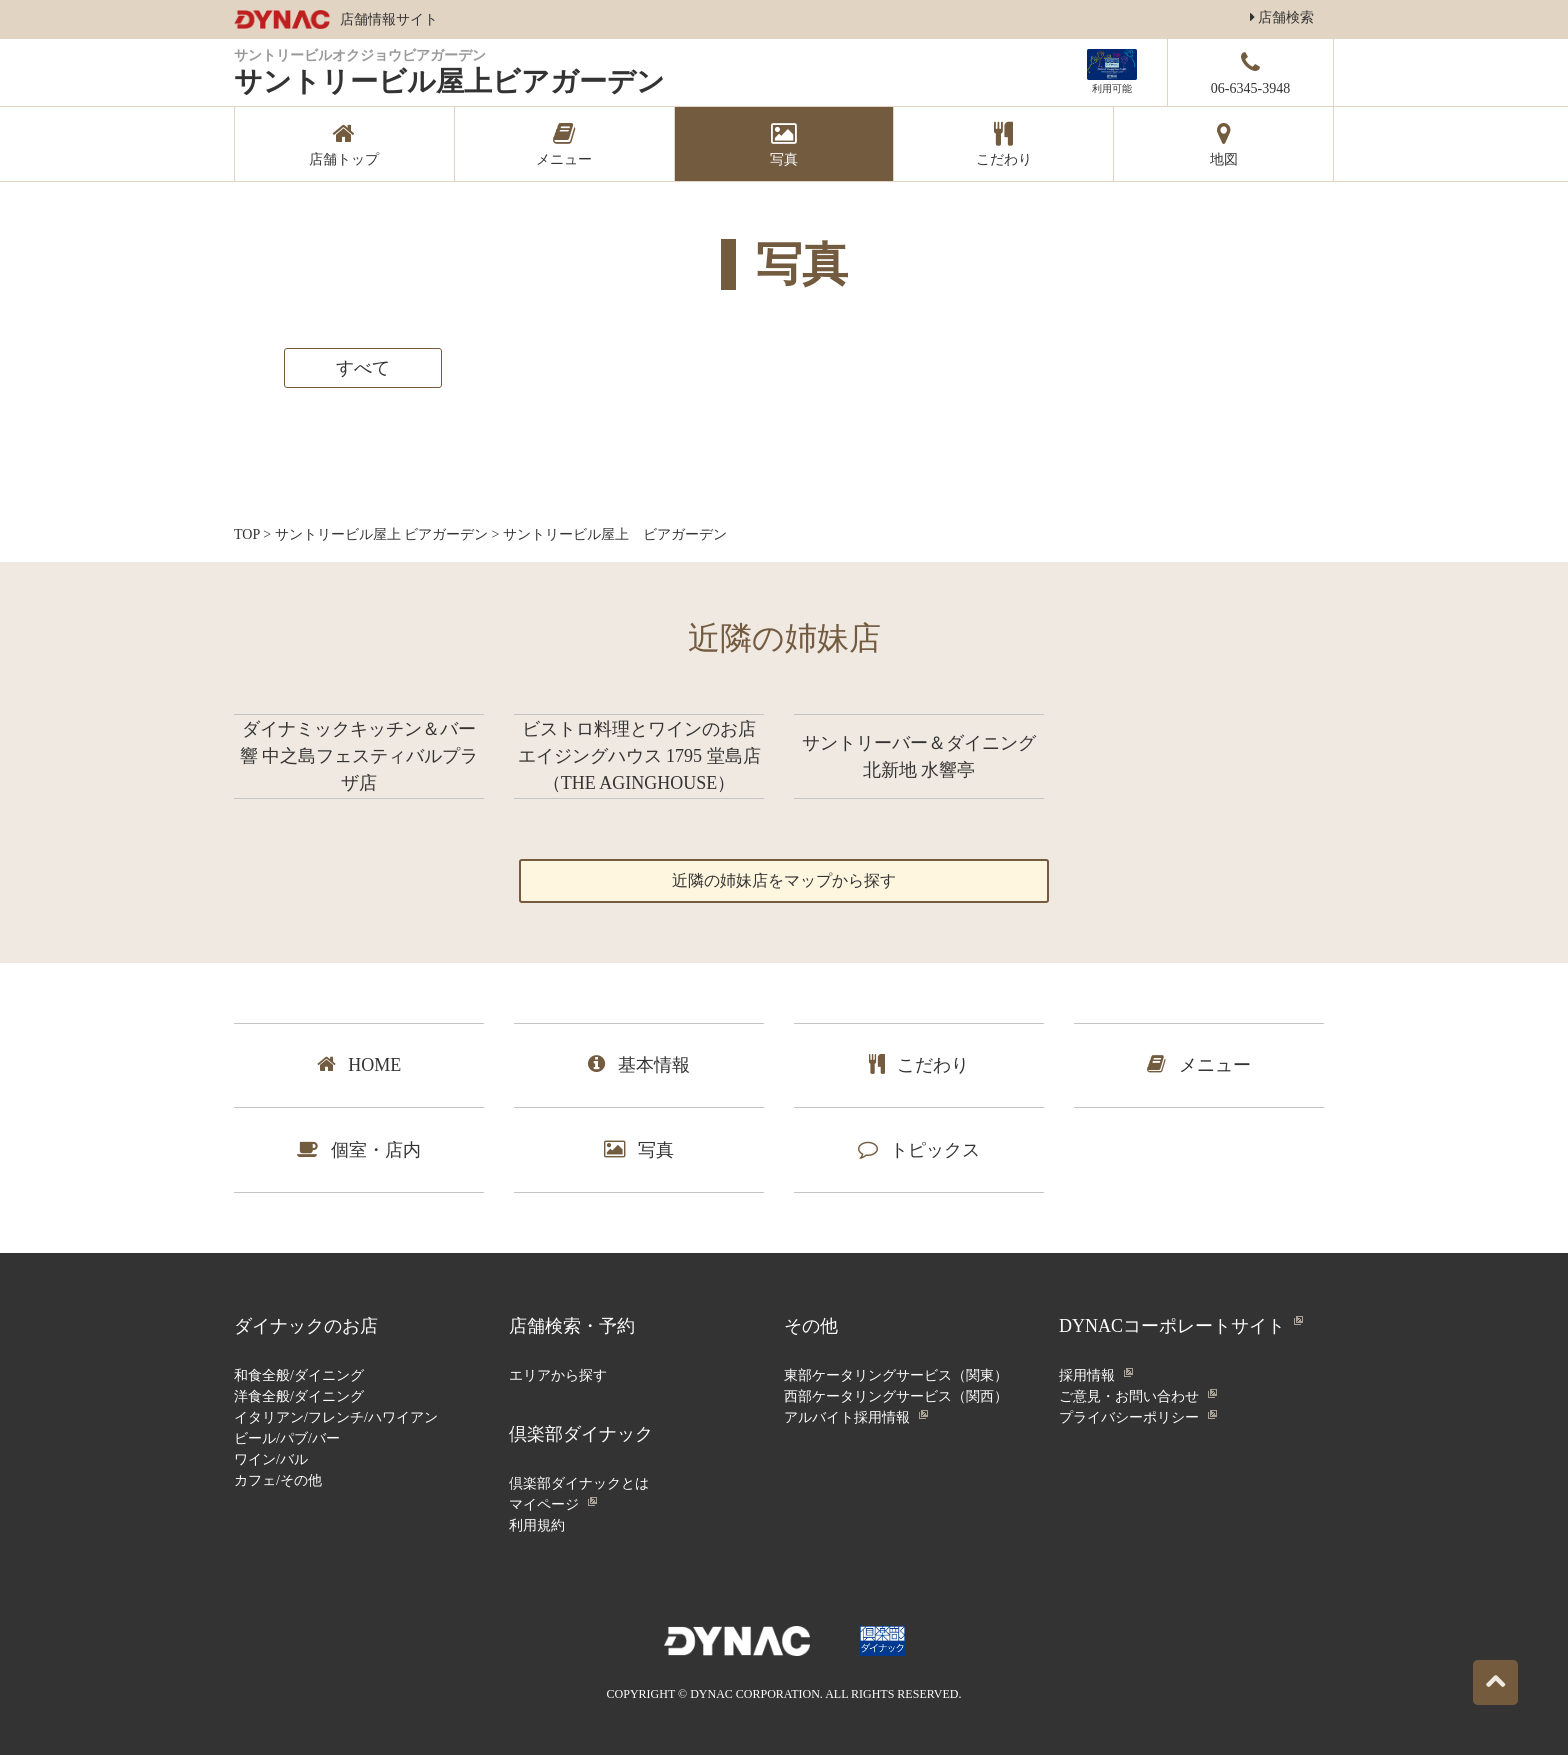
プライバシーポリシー (1129, 1417)
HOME (359, 1064)
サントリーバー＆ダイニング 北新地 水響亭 (919, 756)
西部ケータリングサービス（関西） (896, 1396)
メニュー (1199, 1064)
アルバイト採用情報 (847, 1417)
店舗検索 (1282, 17)
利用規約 (537, 1525)
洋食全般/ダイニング (299, 1396)
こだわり (919, 1064)
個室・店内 (359, 1149)
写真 (639, 1149)
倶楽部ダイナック (581, 1434)
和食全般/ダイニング (299, 1375)
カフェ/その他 (278, 1480)
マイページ (544, 1504)
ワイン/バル (271, 1459)
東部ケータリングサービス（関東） (896, 1375)
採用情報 (1087, 1375)
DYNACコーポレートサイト (1172, 1326)
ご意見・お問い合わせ (1129, 1396)
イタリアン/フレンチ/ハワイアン (336, 1417)
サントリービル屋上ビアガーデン (449, 81)
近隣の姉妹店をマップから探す (784, 880)
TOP (247, 534)
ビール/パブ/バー (287, 1438)
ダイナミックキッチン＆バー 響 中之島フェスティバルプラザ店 (359, 756)
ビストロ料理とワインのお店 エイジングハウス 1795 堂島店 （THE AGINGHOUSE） (639, 756)
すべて (363, 368)
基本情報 (639, 1064)
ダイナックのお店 (306, 1326)
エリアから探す (558, 1375)
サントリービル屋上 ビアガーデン (382, 534)
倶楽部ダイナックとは (579, 1483)
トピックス (919, 1149)
